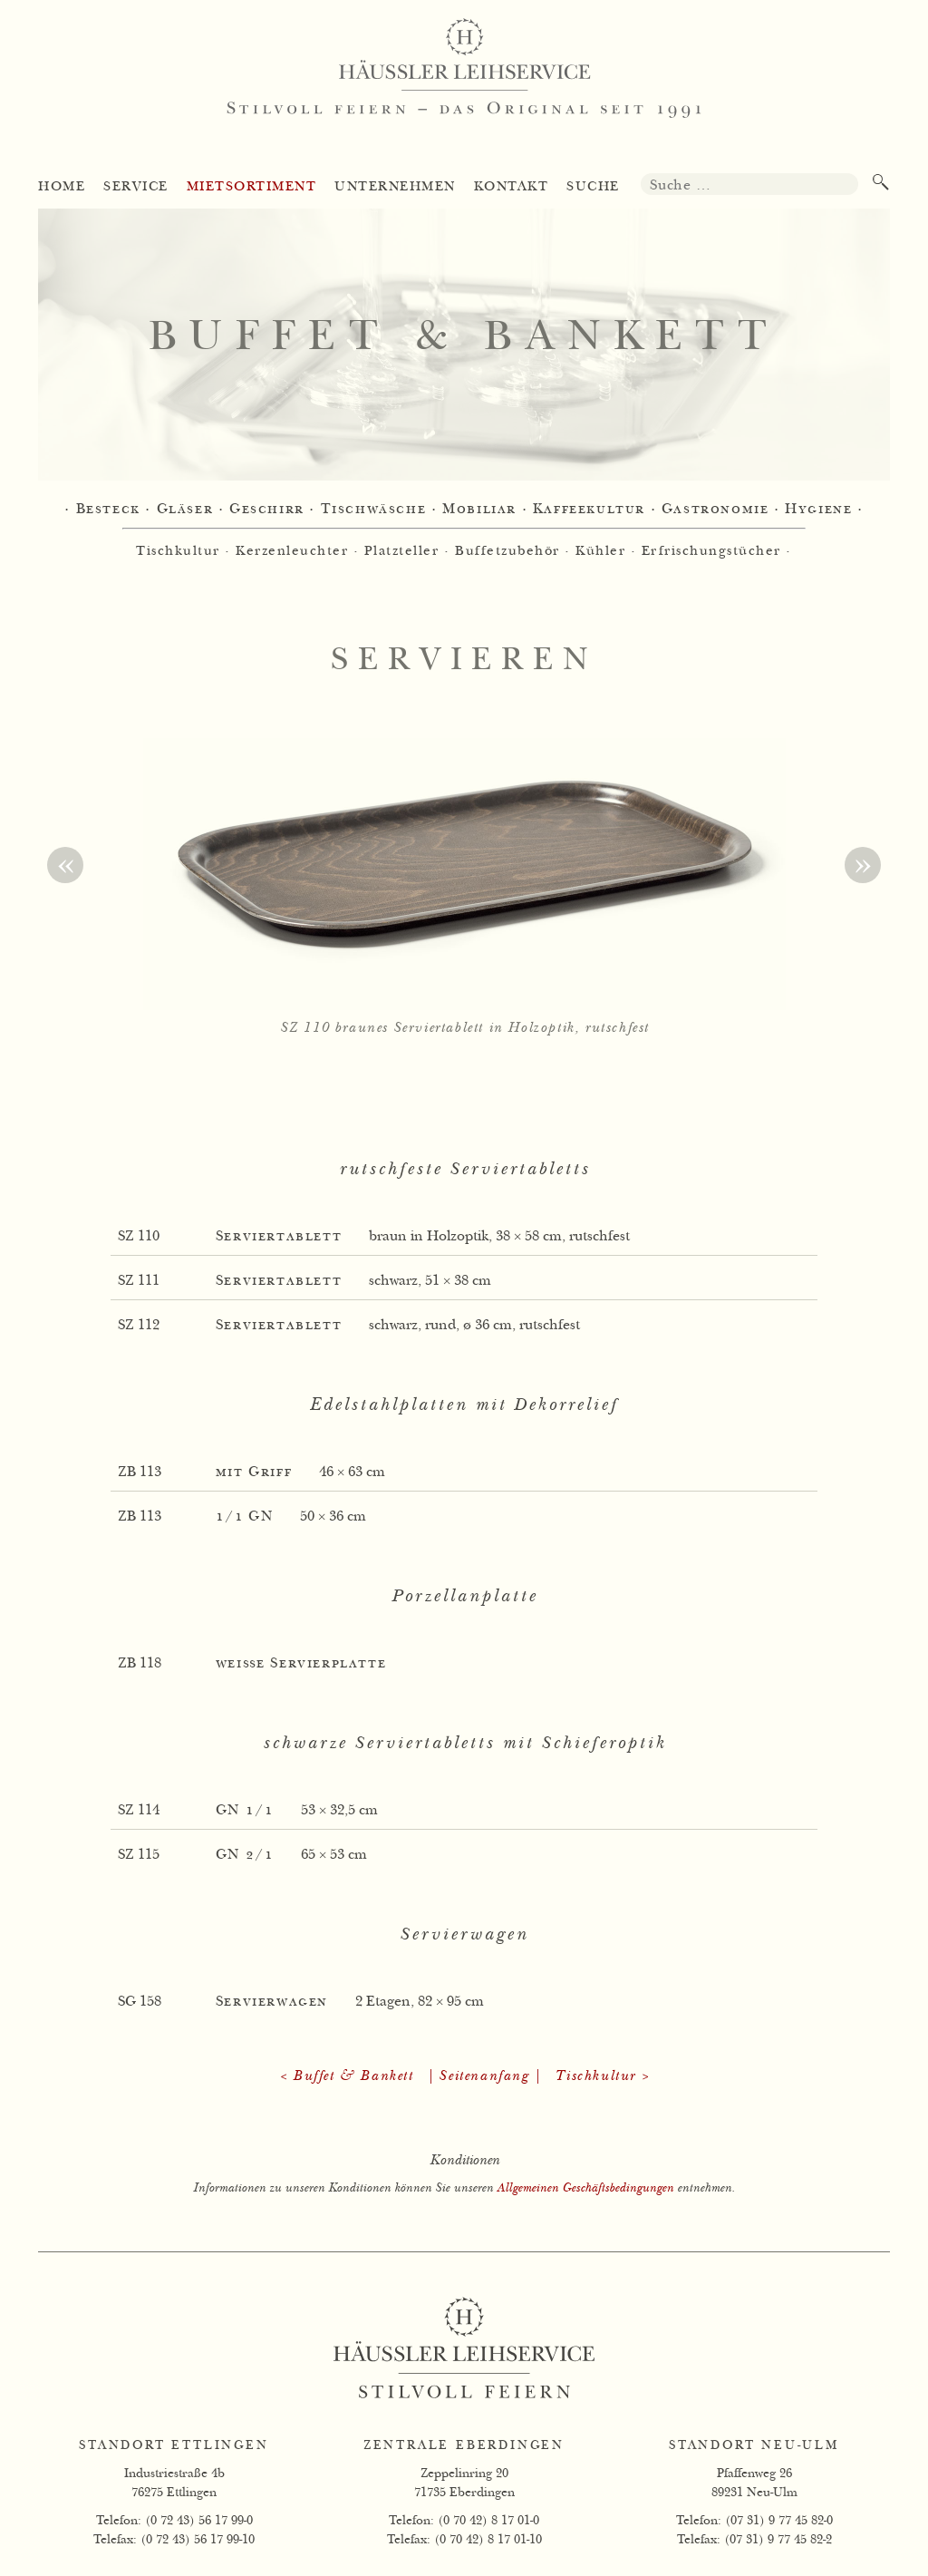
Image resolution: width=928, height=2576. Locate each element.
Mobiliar (479, 509)
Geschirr (266, 509)
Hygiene (818, 509)
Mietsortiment (252, 186)
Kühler (600, 550)
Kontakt (511, 186)
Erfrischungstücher (711, 550)
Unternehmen (395, 186)
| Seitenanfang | (484, 2076)
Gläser (185, 509)
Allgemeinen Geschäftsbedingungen (585, 2187)
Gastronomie (715, 509)
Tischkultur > (602, 2076)
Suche (593, 186)
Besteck (108, 509)
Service (136, 186)
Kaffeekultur (589, 509)
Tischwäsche (374, 509)
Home (61, 186)
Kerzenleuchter (292, 550)
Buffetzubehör (507, 550)
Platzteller (402, 550)
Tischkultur (178, 550)
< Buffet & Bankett (346, 2076)
